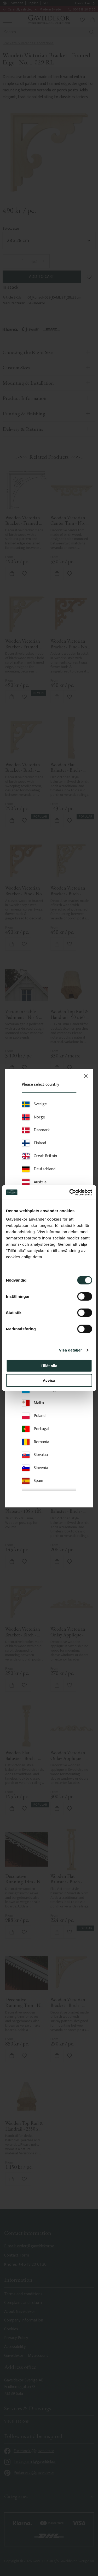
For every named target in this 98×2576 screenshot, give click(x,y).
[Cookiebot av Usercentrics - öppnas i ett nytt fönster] (70, 1192)
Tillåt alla (49, 1365)
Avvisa (49, 1380)
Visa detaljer (70, 1350)
